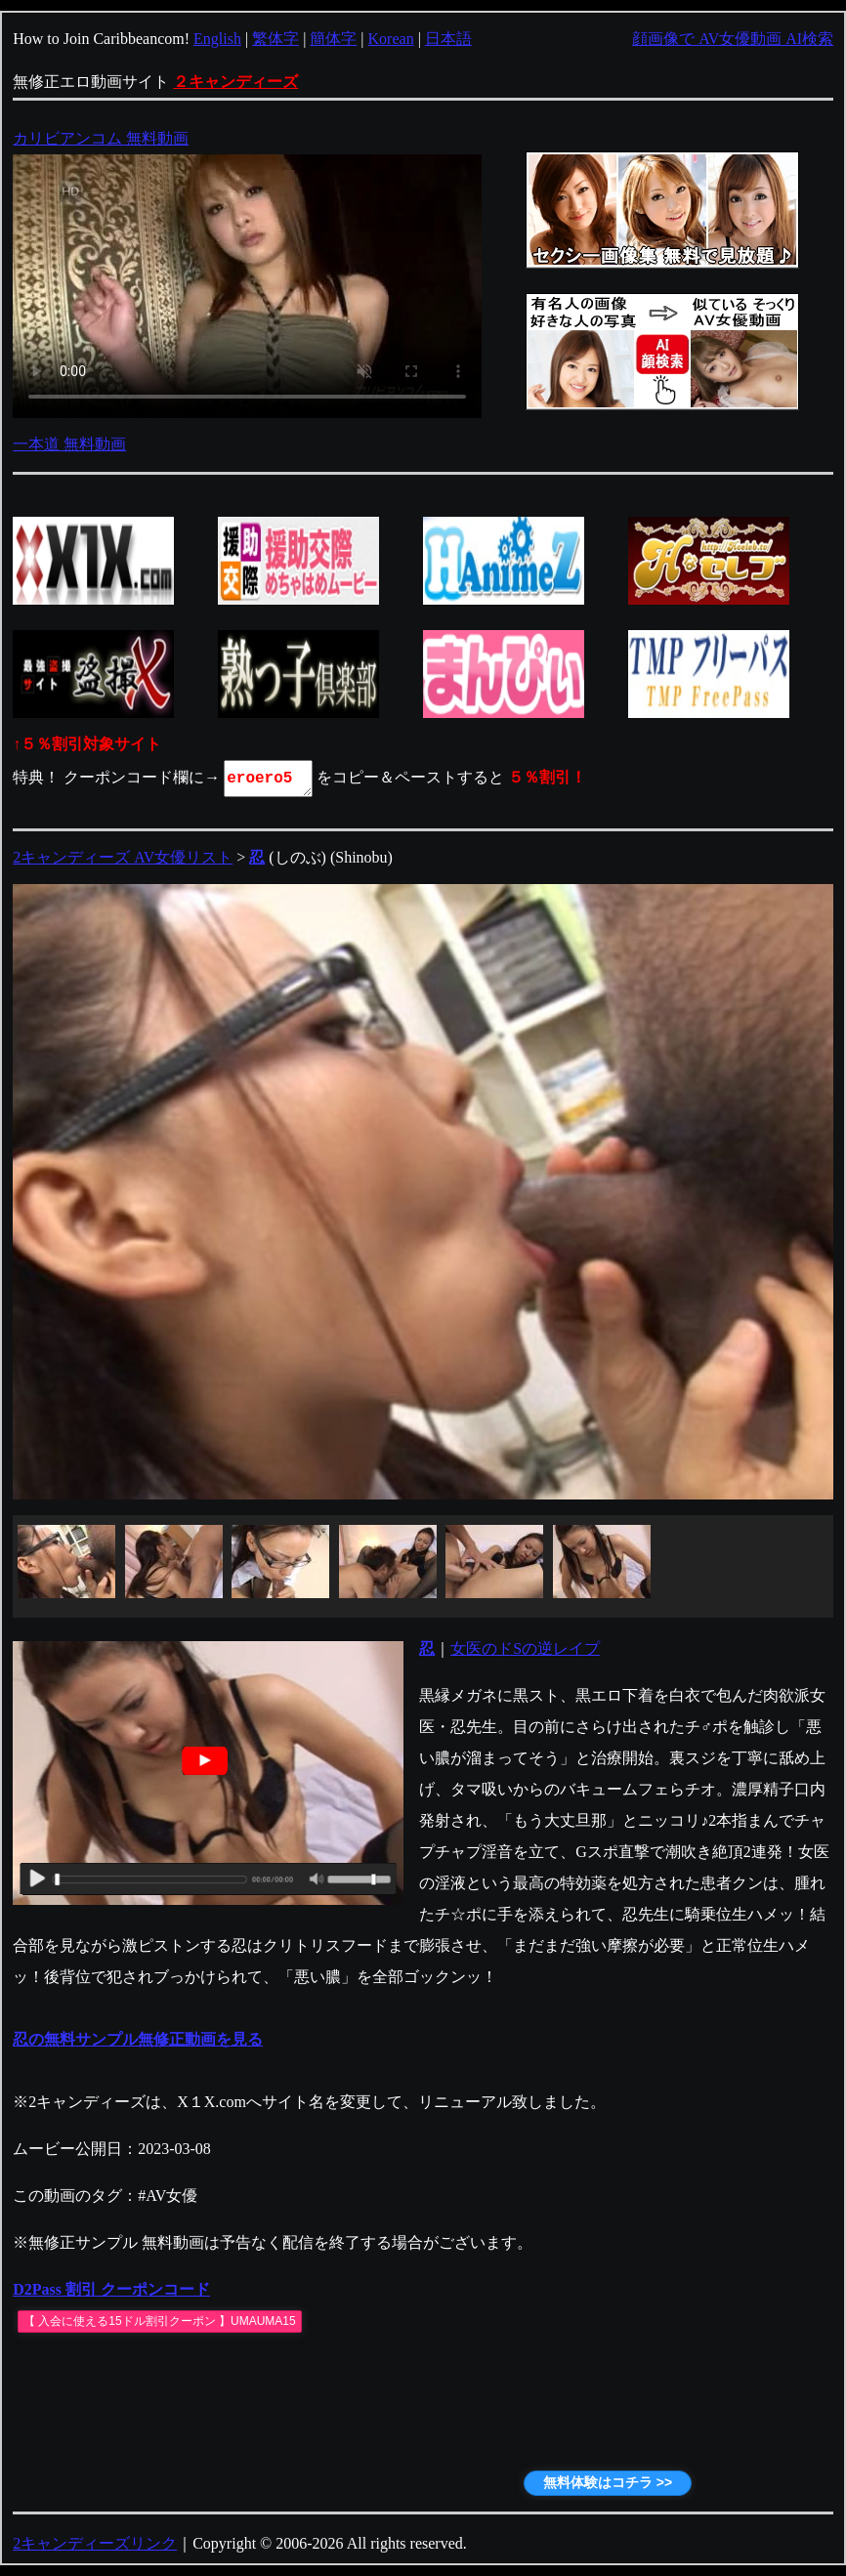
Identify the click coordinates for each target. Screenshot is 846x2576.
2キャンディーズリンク (95, 2543)
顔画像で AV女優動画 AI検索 (732, 38)
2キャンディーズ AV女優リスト (123, 857)
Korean (391, 38)
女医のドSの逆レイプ (525, 1648)
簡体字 (333, 38)
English (217, 38)
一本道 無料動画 (69, 444)
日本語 (448, 38)
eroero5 (270, 778)
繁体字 (275, 38)
